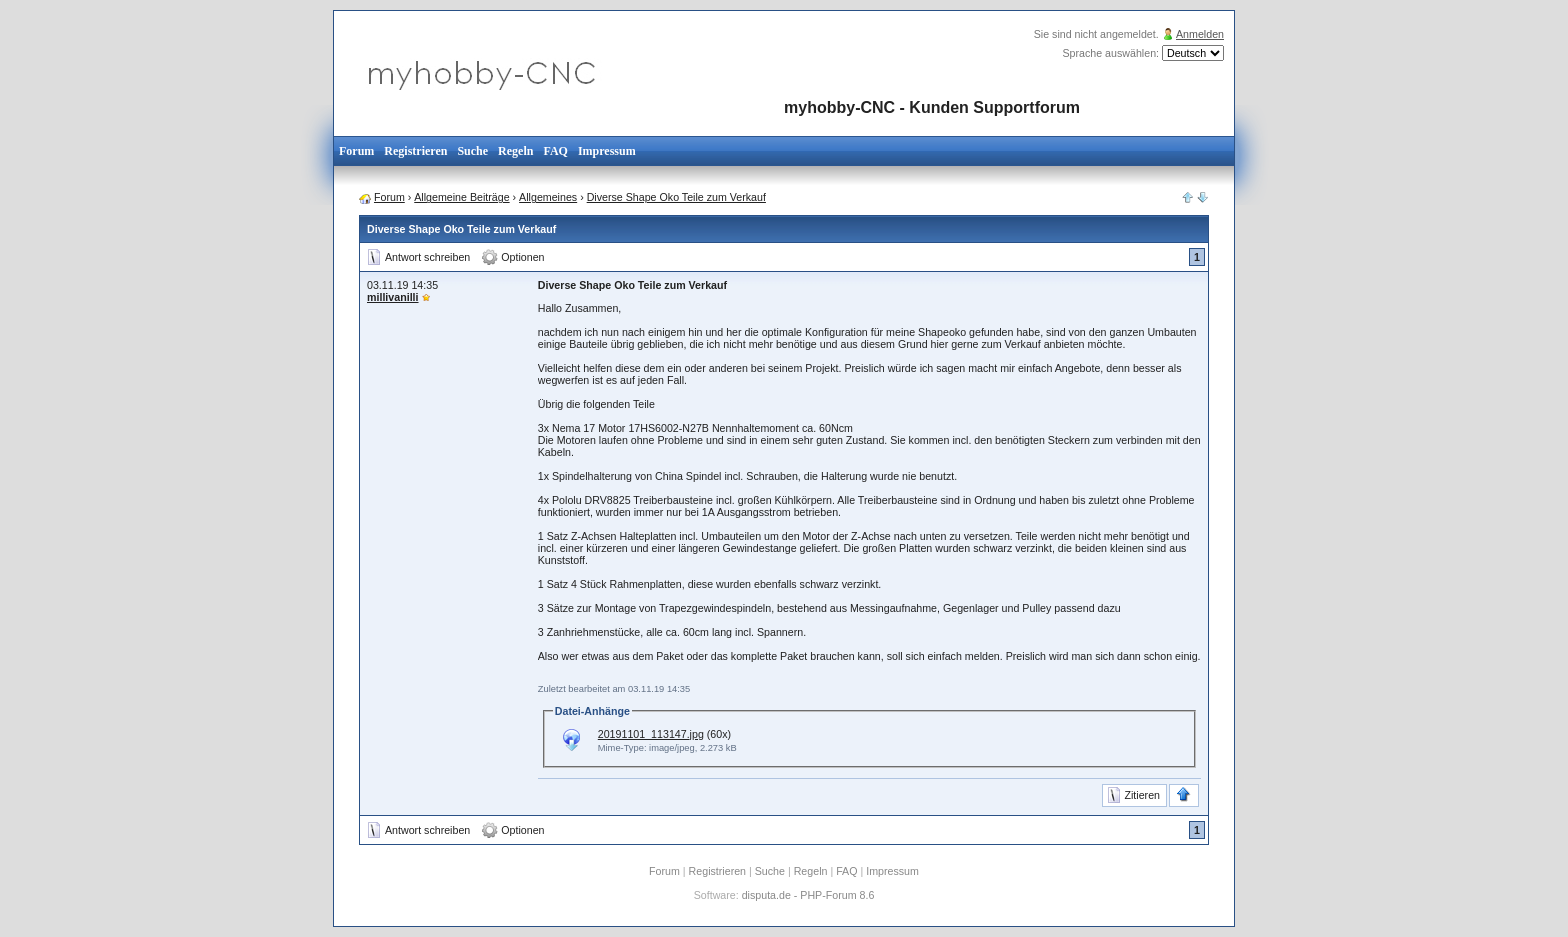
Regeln (515, 151)
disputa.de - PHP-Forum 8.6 (808, 895)
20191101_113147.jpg (651, 734)
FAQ (555, 151)
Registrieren (415, 151)
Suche (472, 151)
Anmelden (1200, 34)
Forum (356, 151)
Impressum (607, 151)
